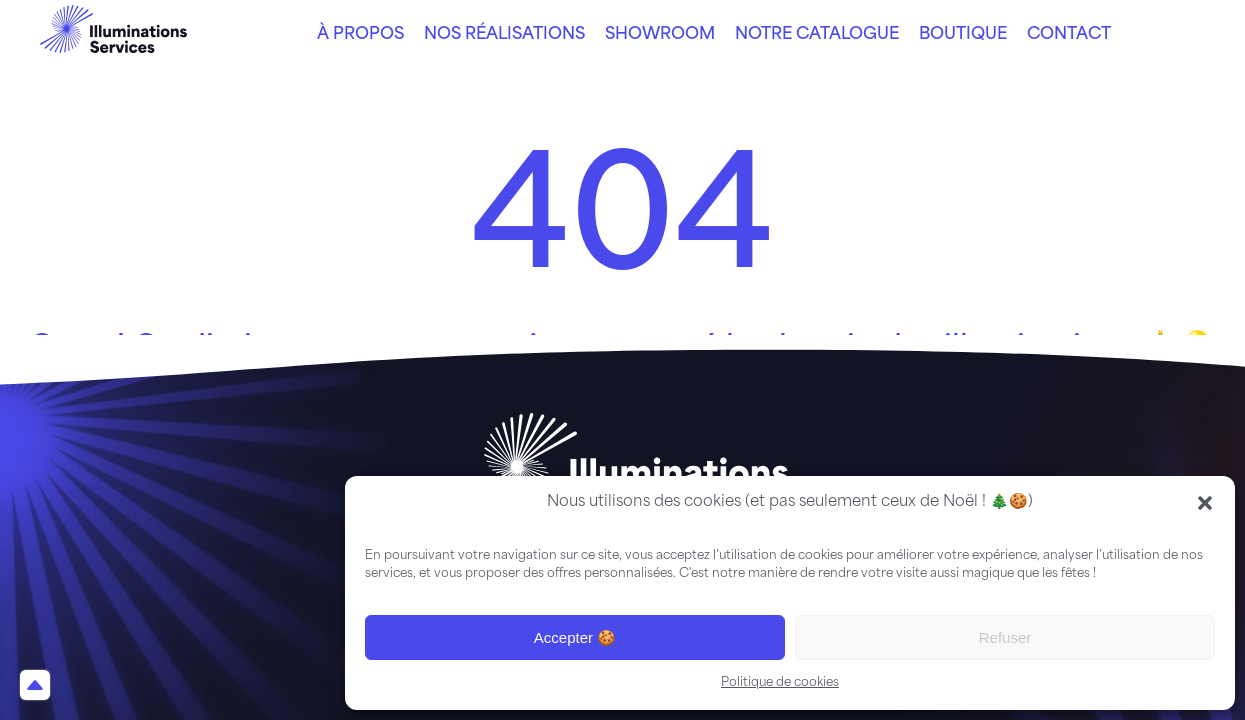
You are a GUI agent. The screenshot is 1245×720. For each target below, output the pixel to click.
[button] (1205, 503)
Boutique (963, 35)
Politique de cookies (780, 683)
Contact (1069, 35)
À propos (360, 35)
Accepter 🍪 (575, 637)
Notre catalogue (817, 35)
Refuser (1005, 637)
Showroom (660, 35)
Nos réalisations (504, 35)
